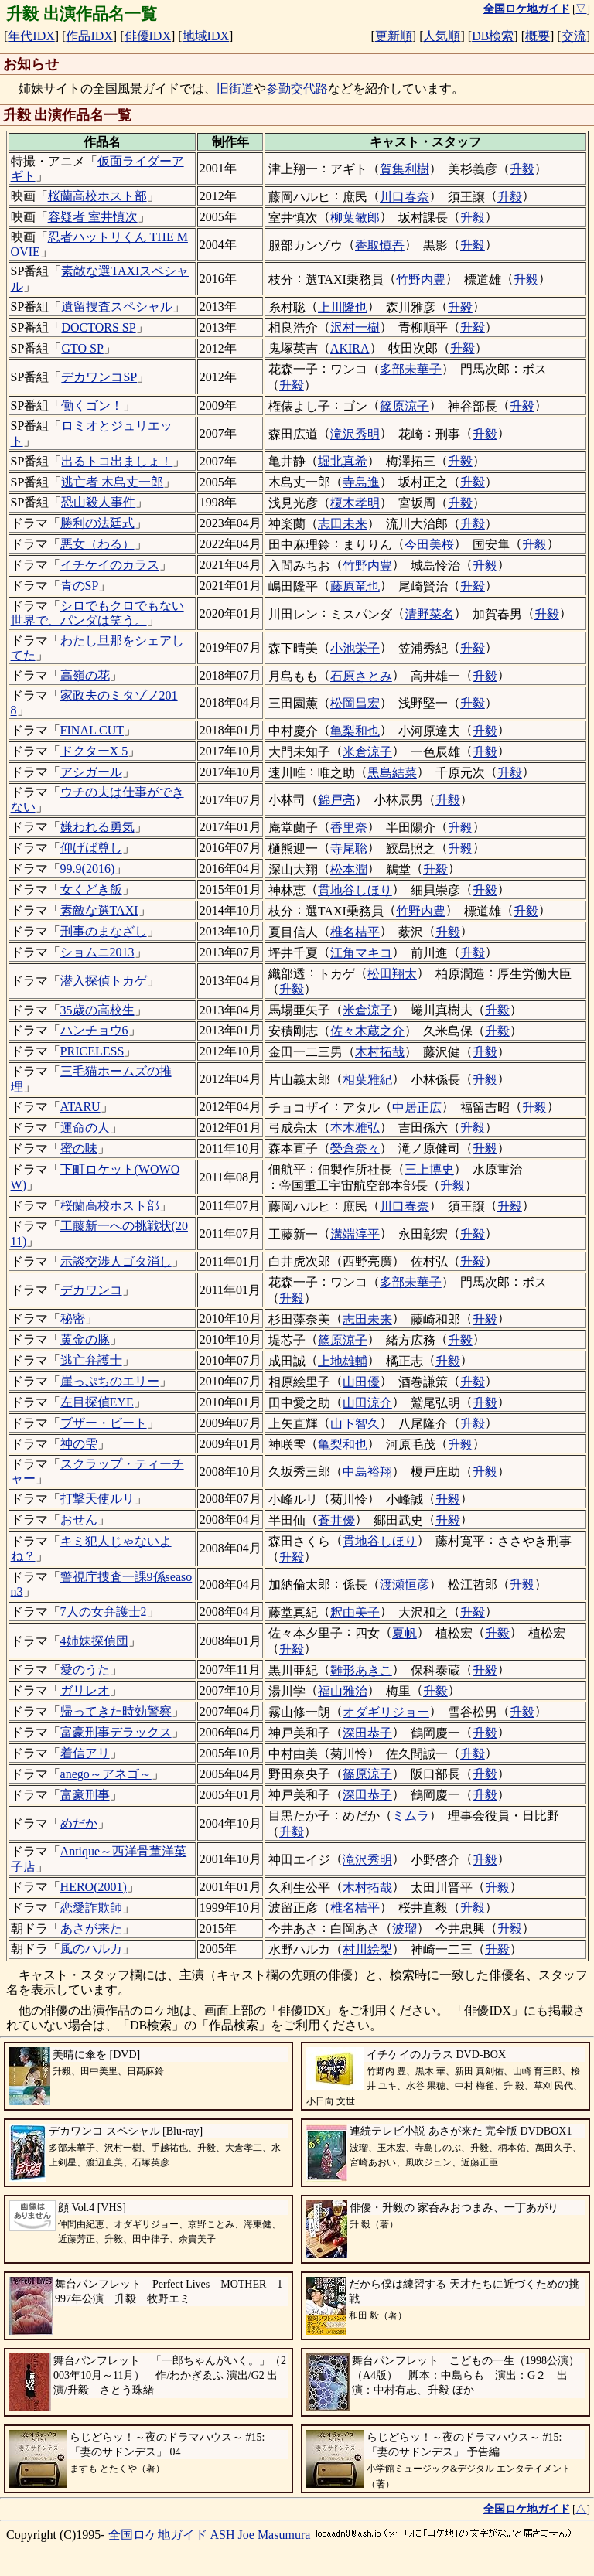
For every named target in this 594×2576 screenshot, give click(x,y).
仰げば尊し (91, 847)
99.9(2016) (87, 868)
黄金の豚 (85, 1339)
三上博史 (429, 1169)
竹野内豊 (421, 279)
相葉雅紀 (367, 1079)
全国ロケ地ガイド (157, 2534)
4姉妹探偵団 (94, 1640)
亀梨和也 (355, 731)
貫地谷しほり (355, 890)
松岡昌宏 (355, 703)
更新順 (393, 36)
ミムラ (410, 1815)
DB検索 (493, 36)
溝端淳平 (355, 1234)
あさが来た (91, 1928)
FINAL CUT (92, 730)
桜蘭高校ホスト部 (97, 196)
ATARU (80, 1106)
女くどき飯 (91, 889)
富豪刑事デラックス (116, 1732)
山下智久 (355, 1423)
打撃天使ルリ (97, 1498)
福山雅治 (342, 1691)
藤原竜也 (355, 586)
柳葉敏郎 (355, 217)
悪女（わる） (97, 543)
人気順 (441, 36)
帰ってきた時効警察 (116, 1711)
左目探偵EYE (97, 1402)
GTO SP (82, 348)
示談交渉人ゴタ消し (116, 1261)
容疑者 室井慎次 (93, 216)
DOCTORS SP (98, 327)
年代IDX (31, 36)
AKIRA (350, 348)
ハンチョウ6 (94, 1030)
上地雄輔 (342, 1361)
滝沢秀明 (355, 434)
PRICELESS (92, 1051)
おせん (78, 1519)
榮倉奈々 (355, 1148)
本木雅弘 (355, 1127)
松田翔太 (392, 973)
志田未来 (342, 523)
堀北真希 (342, 461)
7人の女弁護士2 (103, 1611)
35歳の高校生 (97, 1010)
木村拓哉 (380, 1051)
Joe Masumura (274, 2534)
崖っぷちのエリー (109, 1381)
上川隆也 (342, 307)
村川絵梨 (367, 1949)
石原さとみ (361, 676)
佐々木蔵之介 (367, 1031)
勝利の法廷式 (97, 523)
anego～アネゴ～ (106, 1773)
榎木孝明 (355, 502)
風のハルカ (91, 1948)
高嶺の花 (85, 675)
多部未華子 (411, 369)
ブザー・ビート (103, 1422)
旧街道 (235, 88)
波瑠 (404, 1928)
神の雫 (78, 1443)
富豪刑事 (85, 1794)
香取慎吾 (380, 245)
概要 (537, 36)
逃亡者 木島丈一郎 (112, 482)
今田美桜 (429, 544)
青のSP (79, 585)
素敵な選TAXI (99, 910)
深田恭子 (367, 1732)
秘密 (72, 1318)
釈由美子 (355, 1612)
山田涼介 (367, 1402)
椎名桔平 (355, 932)
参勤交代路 (297, 88)
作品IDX (89, 36)
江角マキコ (361, 952)
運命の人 (85, 1127)
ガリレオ (85, 1690)
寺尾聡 (348, 848)
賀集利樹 (404, 168)
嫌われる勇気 (97, 826)
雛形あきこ (361, 1670)
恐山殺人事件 (98, 502)
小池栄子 (355, 648)
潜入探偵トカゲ (103, 980)
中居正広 (417, 1107)
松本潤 (348, 869)
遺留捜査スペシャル (116, 306)
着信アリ (85, 1753)
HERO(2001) (93, 1886)
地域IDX (206, 36)
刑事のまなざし (103, 931)
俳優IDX (148, 36)
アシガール (91, 772)
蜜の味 (78, 1148)
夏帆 (404, 1633)
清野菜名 (429, 614)
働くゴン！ (92, 405)
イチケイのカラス (109, 564)
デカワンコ (91, 1290)
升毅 (522, 168)
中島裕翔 (367, 1471)
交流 (574, 36)
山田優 (361, 1382)
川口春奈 (404, 196)
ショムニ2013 (97, 952)
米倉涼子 (367, 751)
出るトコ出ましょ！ (116, 461)
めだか (78, 1823)
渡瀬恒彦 (404, 1584)
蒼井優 (336, 1520)
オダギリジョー (386, 1712)
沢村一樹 (355, 327)
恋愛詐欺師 (91, 1907)
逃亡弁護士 (91, 1360)
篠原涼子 (404, 406)
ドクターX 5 (94, 751)
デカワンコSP (99, 376)
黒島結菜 (392, 772)
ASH (222, 2534)
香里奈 (348, 827)
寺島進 (361, 482)
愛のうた (85, 1669)
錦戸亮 (336, 799)
